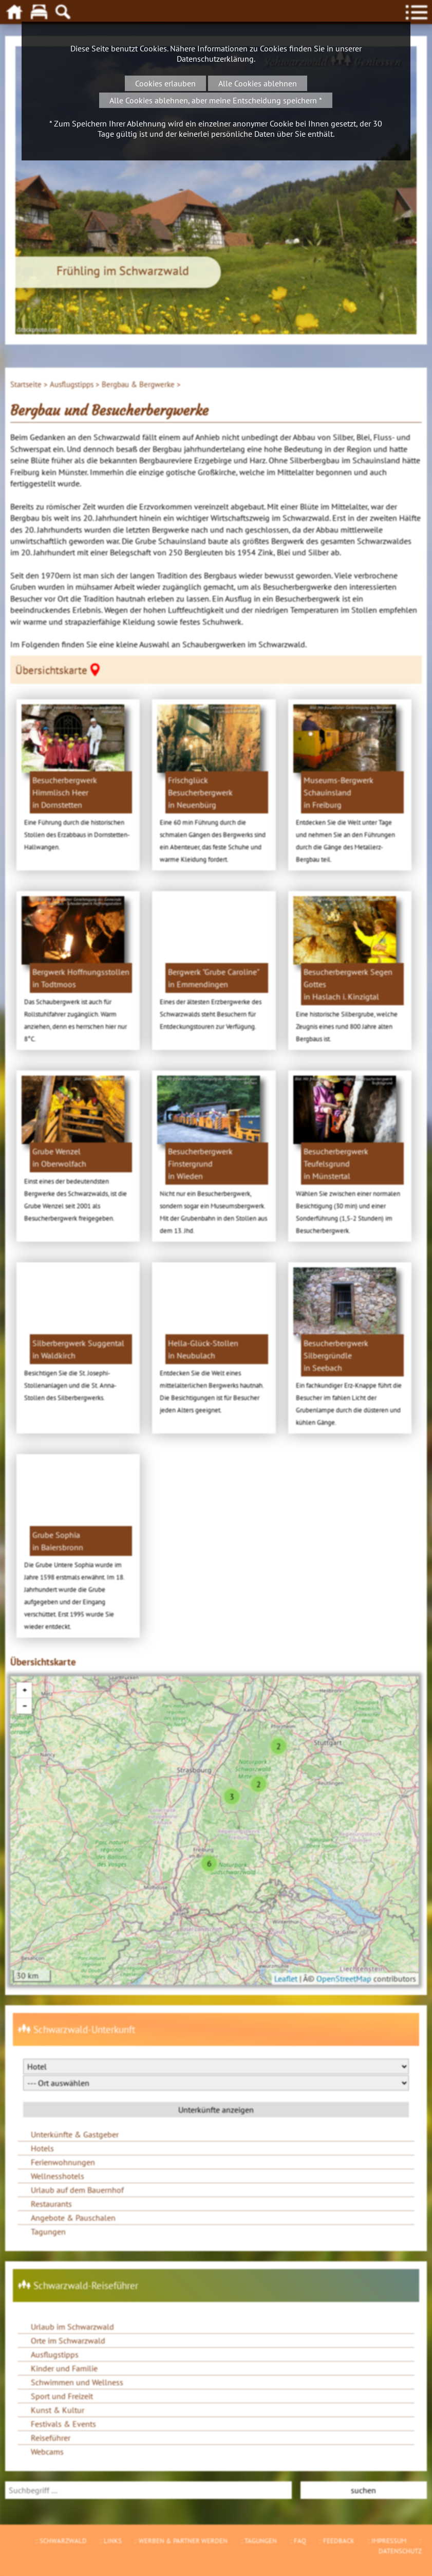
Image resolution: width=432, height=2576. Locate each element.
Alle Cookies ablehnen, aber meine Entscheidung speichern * (215, 100)
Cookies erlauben (165, 83)
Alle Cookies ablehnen (257, 83)
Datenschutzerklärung (215, 58)
